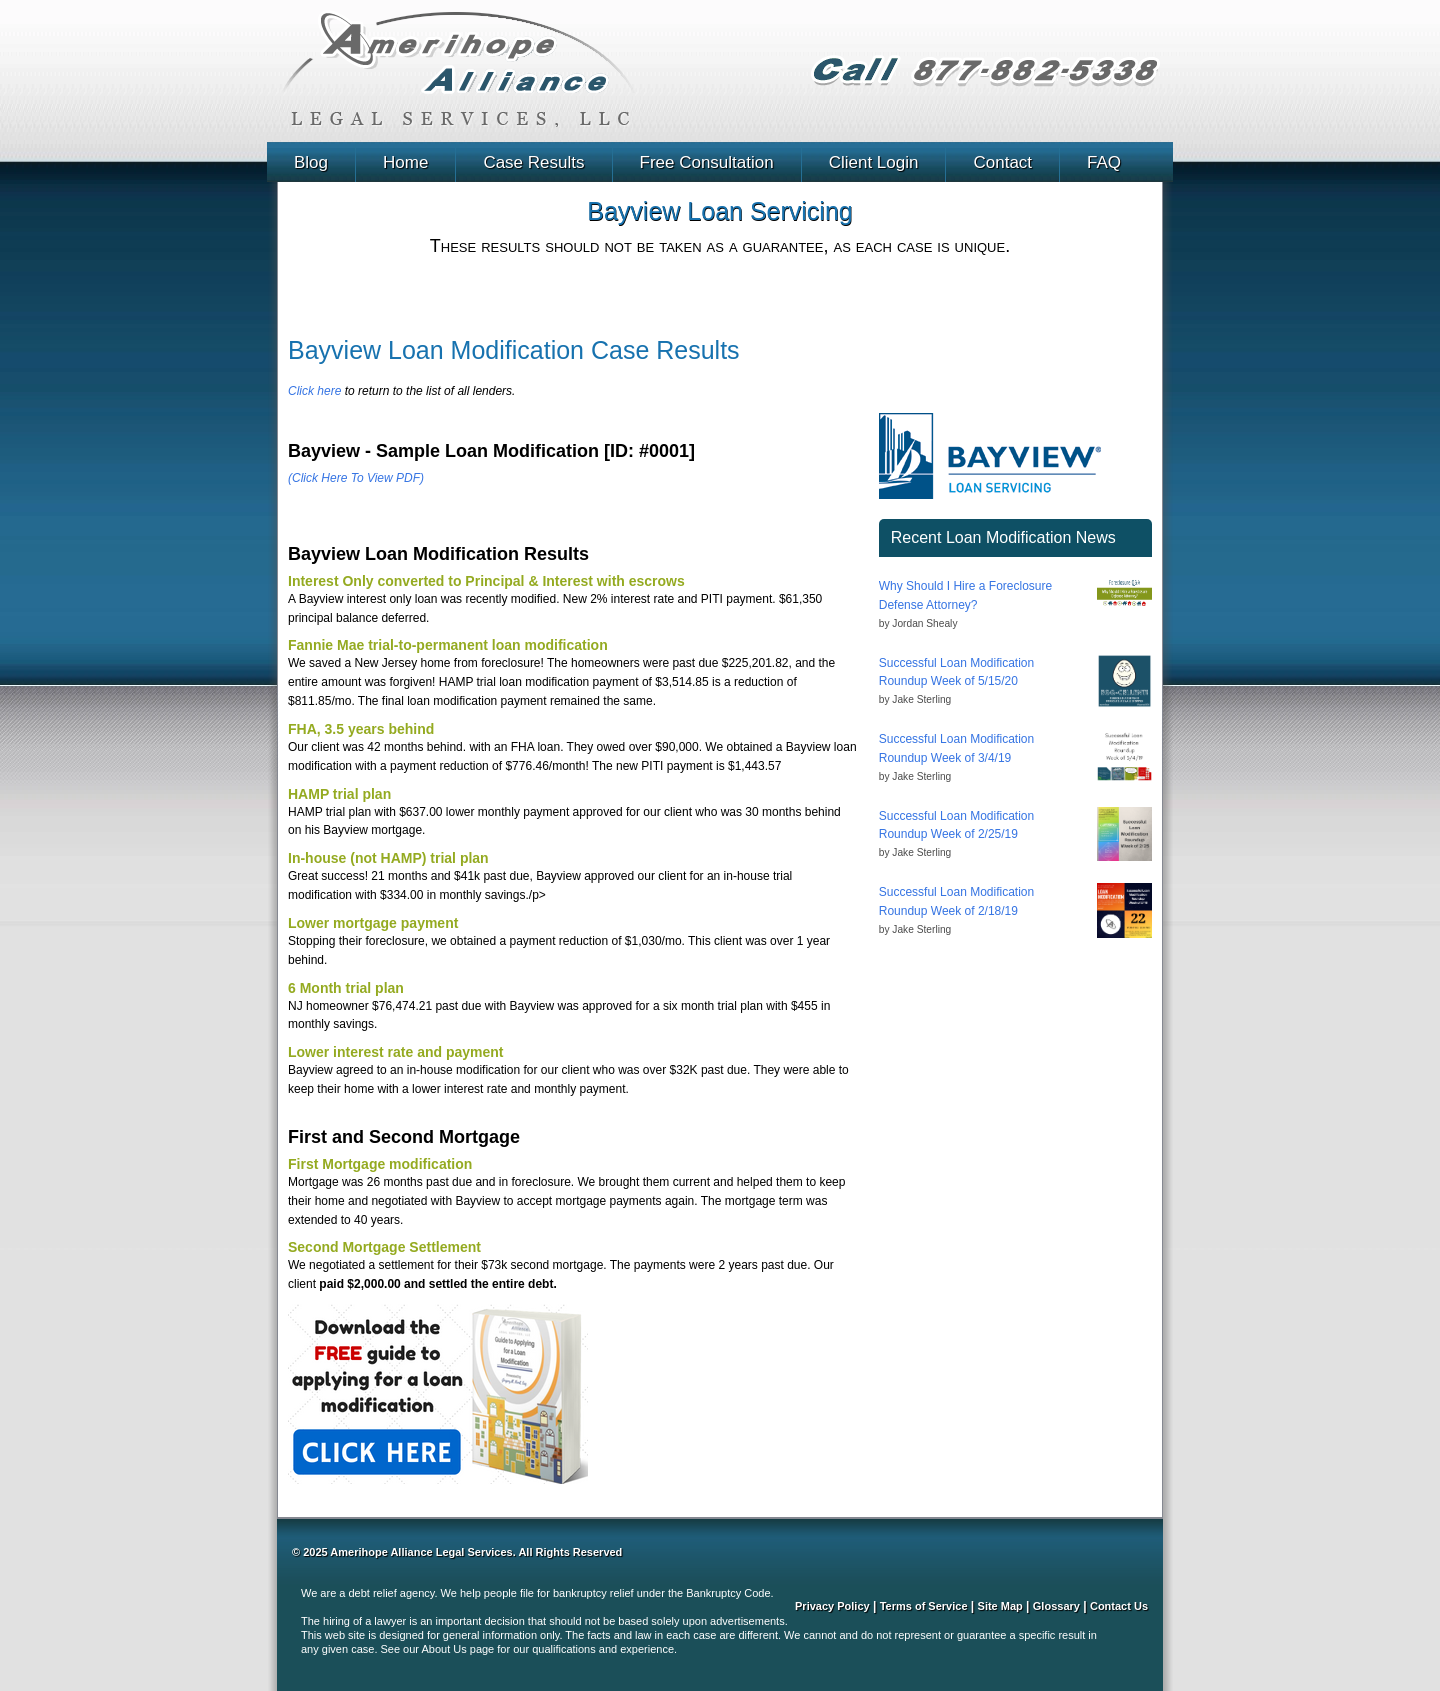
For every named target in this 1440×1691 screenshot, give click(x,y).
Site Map (1000, 1606)
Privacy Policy (832, 1606)
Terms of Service (924, 1606)
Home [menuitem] (405, 162)
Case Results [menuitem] (533, 162)
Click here (314, 391)
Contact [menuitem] (1002, 162)
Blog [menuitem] (311, 162)
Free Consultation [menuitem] (707, 162)
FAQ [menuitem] (1104, 162)
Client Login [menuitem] (874, 162)
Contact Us (1119, 1606)
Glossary (1056, 1606)
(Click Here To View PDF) (356, 478)
